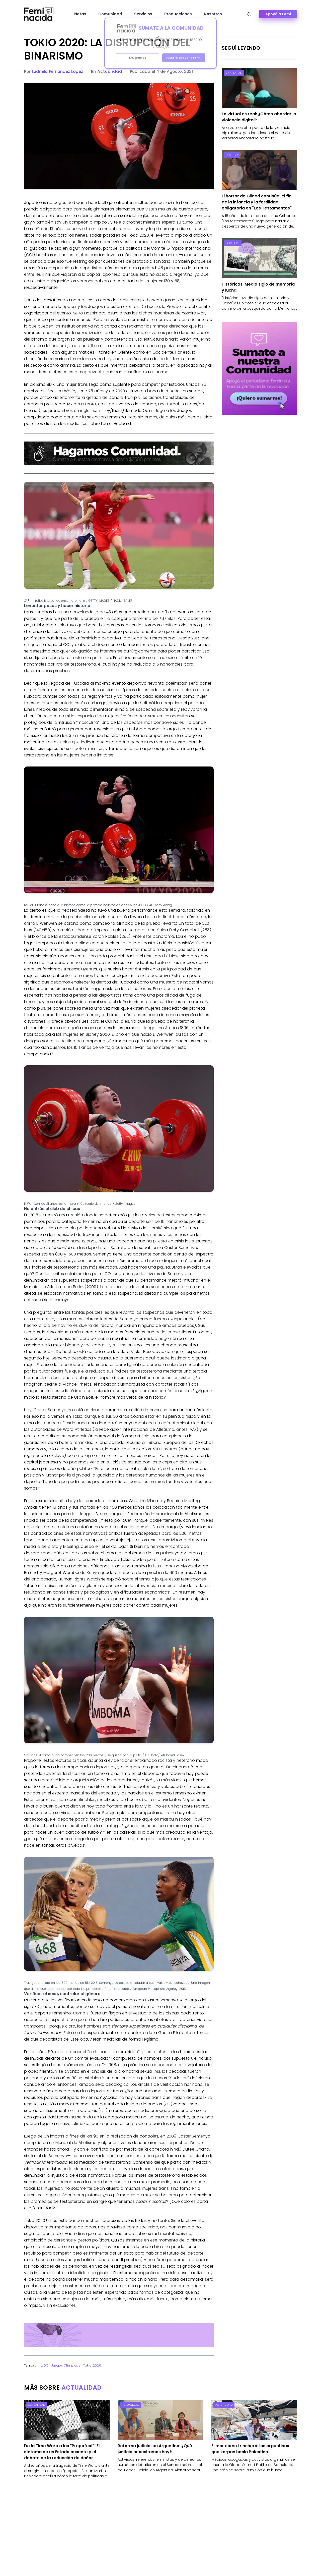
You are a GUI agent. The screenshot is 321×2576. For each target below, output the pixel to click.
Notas (80, 14)
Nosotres (213, 14)
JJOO (44, 2365)
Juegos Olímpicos (65, 2365)
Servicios (143, 14)
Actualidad (109, 71)
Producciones (178, 14)
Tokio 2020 (92, 2365)
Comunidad (110, 14)
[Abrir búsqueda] (249, 14)
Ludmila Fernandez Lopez (57, 71)
